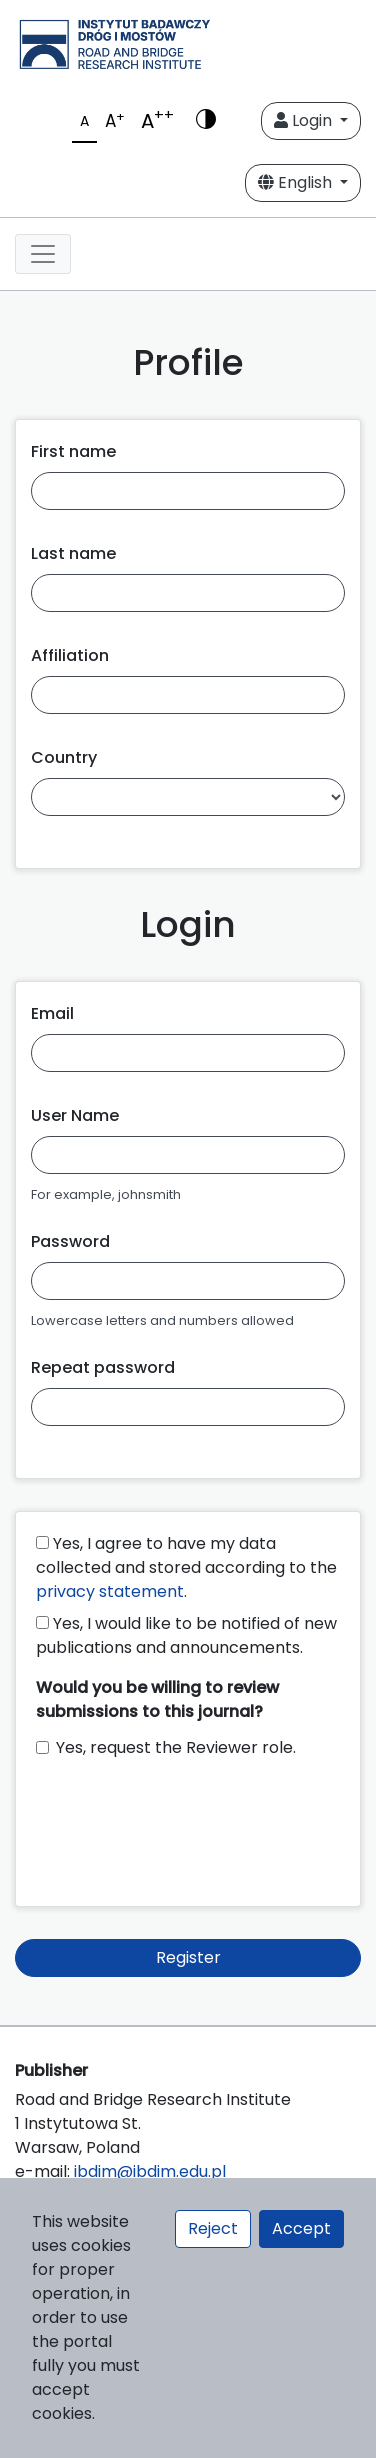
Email (52, 1013)
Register (188, 1957)
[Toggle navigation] (43, 254)
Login (305, 120)
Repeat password (103, 1367)
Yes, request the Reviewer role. (176, 1747)
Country (64, 757)
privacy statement (110, 1591)
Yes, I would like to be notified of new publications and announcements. (186, 1635)
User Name (75, 1115)
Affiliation (70, 655)
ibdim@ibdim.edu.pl (150, 2171)
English (297, 182)
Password (70, 1241)
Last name (73, 553)
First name (73, 451)
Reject (213, 2228)
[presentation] (188, 1823)
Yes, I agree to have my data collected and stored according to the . (186, 1567)
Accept (301, 2228)
